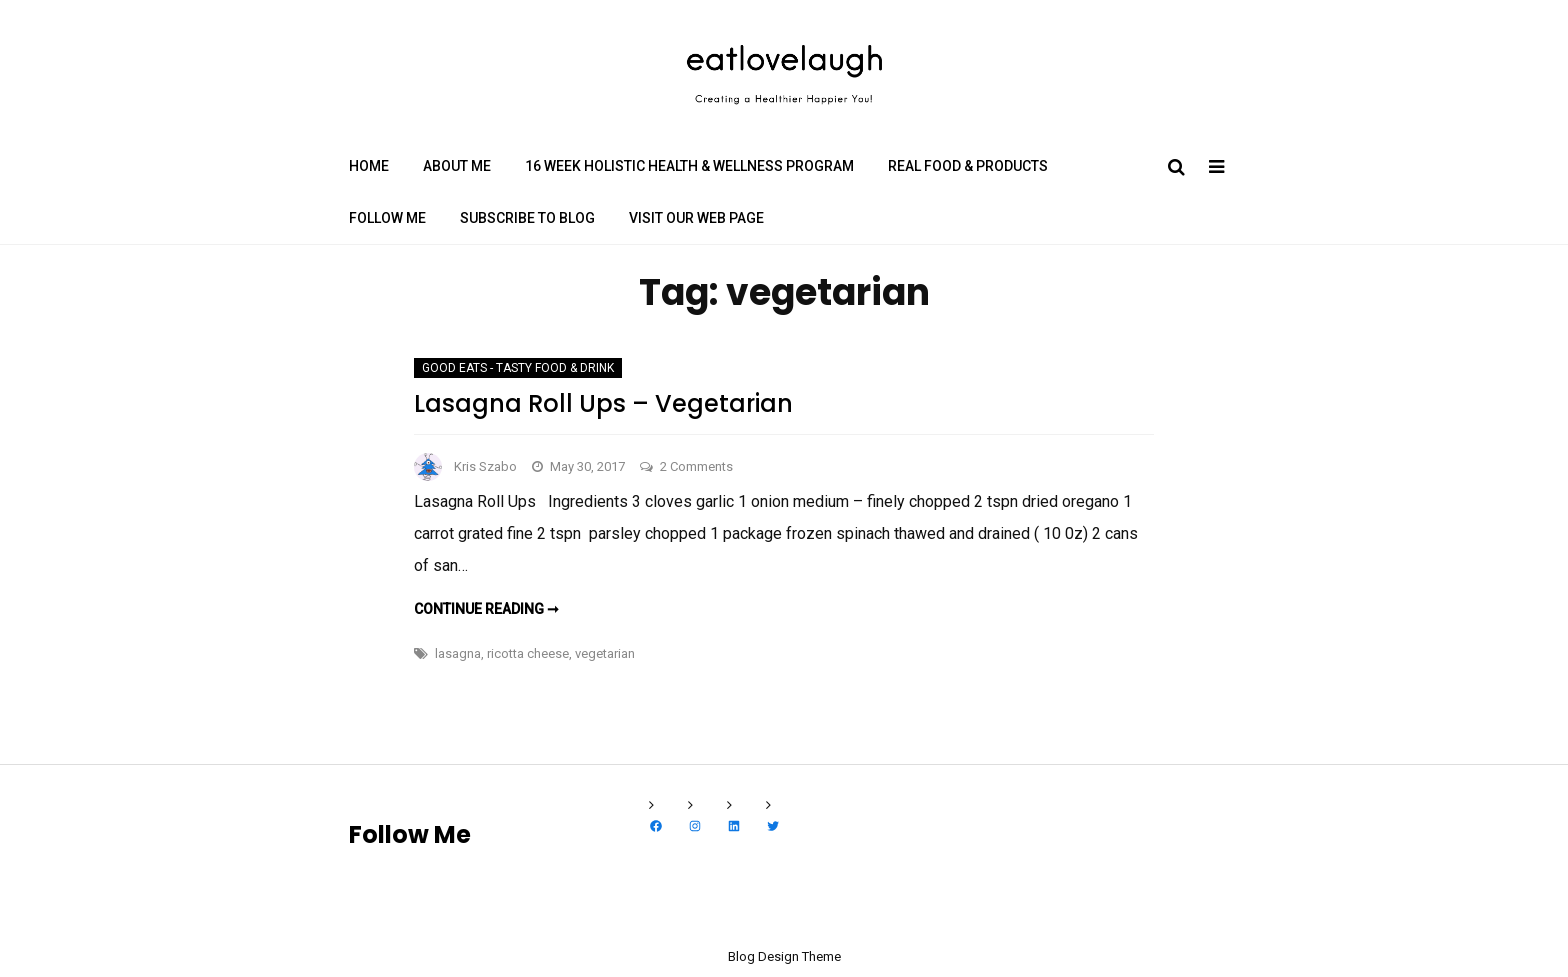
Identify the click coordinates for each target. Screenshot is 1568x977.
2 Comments (696, 466)
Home (369, 166)
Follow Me (387, 218)
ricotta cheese (528, 653)
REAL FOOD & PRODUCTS (968, 166)
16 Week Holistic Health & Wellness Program (689, 166)
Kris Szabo (485, 466)
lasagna (458, 653)
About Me (457, 166)
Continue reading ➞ (486, 609)
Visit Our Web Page (696, 218)
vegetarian (605, 653)
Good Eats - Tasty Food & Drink (518, 368)
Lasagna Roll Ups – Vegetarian (603, 403)
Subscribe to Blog (527, 218)
